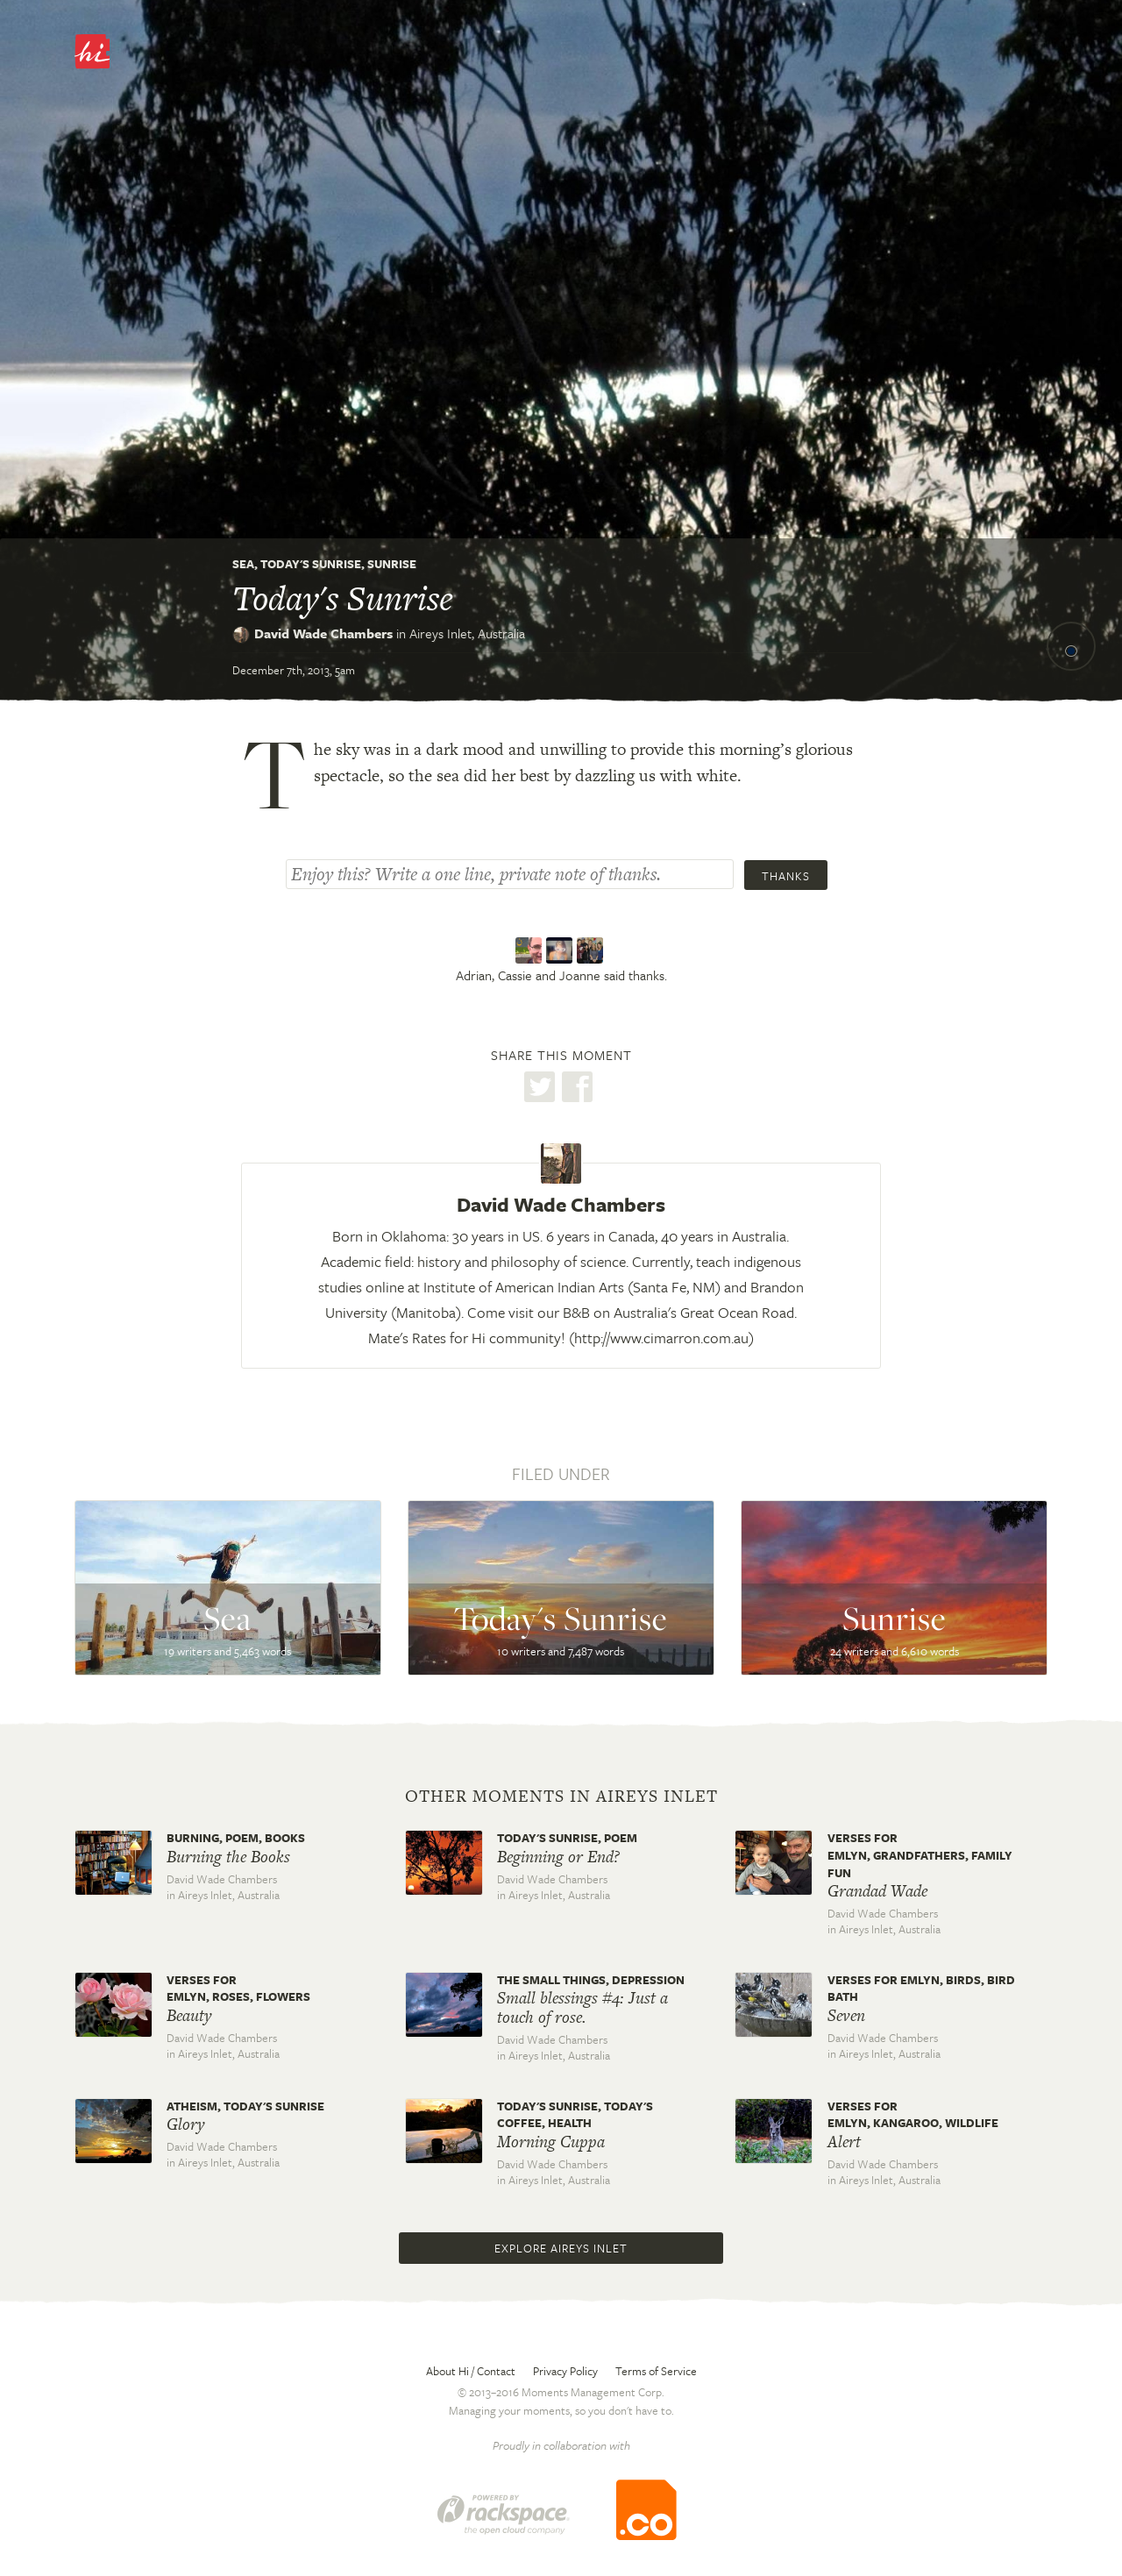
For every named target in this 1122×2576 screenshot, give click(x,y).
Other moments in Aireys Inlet (561, 1796)
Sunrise (391, 564)
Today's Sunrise (310, 564)
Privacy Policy (565, 2371)
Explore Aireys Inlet (561, 2248)
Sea (243, 564)
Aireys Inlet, (467, 633)
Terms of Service (656, 2371)
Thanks (786, 876)
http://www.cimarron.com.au (661, 1337)
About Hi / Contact (470, 2371)
